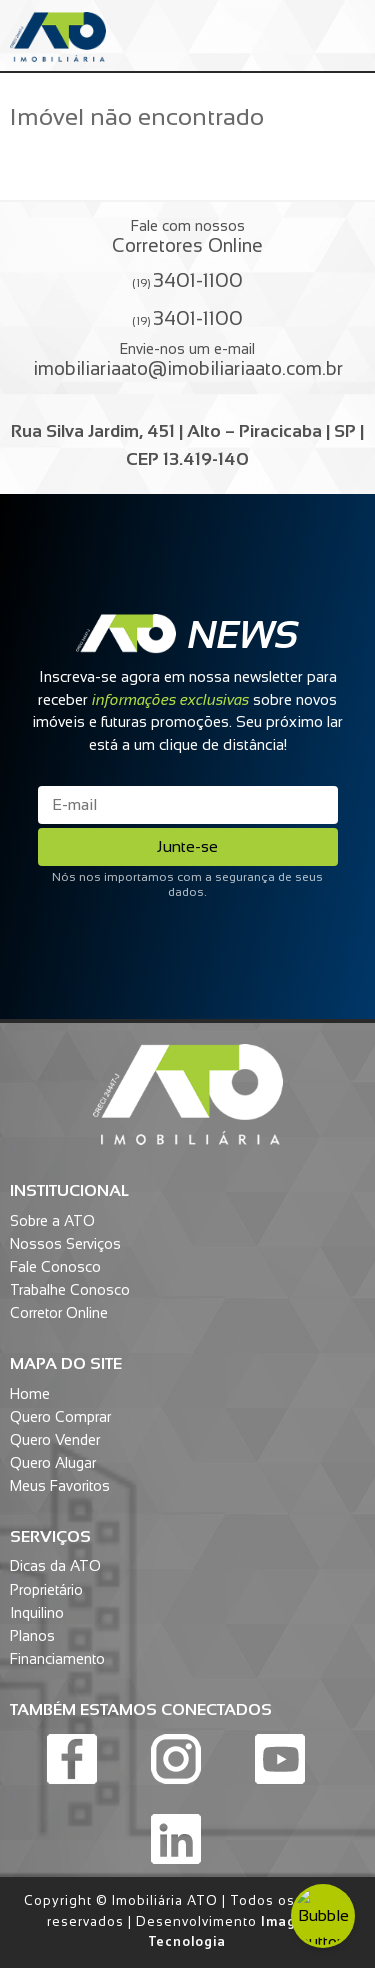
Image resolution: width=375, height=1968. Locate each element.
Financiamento (57, 1659)
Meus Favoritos (60, 1486)
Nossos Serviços (65, 1244)
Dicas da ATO (55, 1566)
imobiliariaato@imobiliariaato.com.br (188, 368)
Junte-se (187, 846)
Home (30, 1394)
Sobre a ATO (52, 1221)
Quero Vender (55, 1440)
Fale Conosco (55, 1267)
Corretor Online (59, 1313)
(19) (187, 280)
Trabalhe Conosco (70, 1290)
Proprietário (46, 1590)
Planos (32, 1636)
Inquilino (37, 1613)
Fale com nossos (187, 237)
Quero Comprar (60, 1417)
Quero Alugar (53, 1463)
